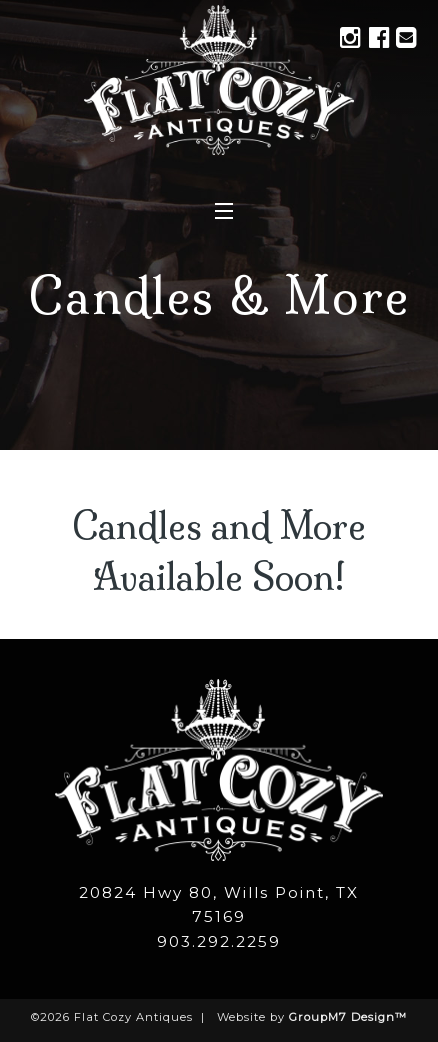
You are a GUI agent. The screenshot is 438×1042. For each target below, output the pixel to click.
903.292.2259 (219, 941)
